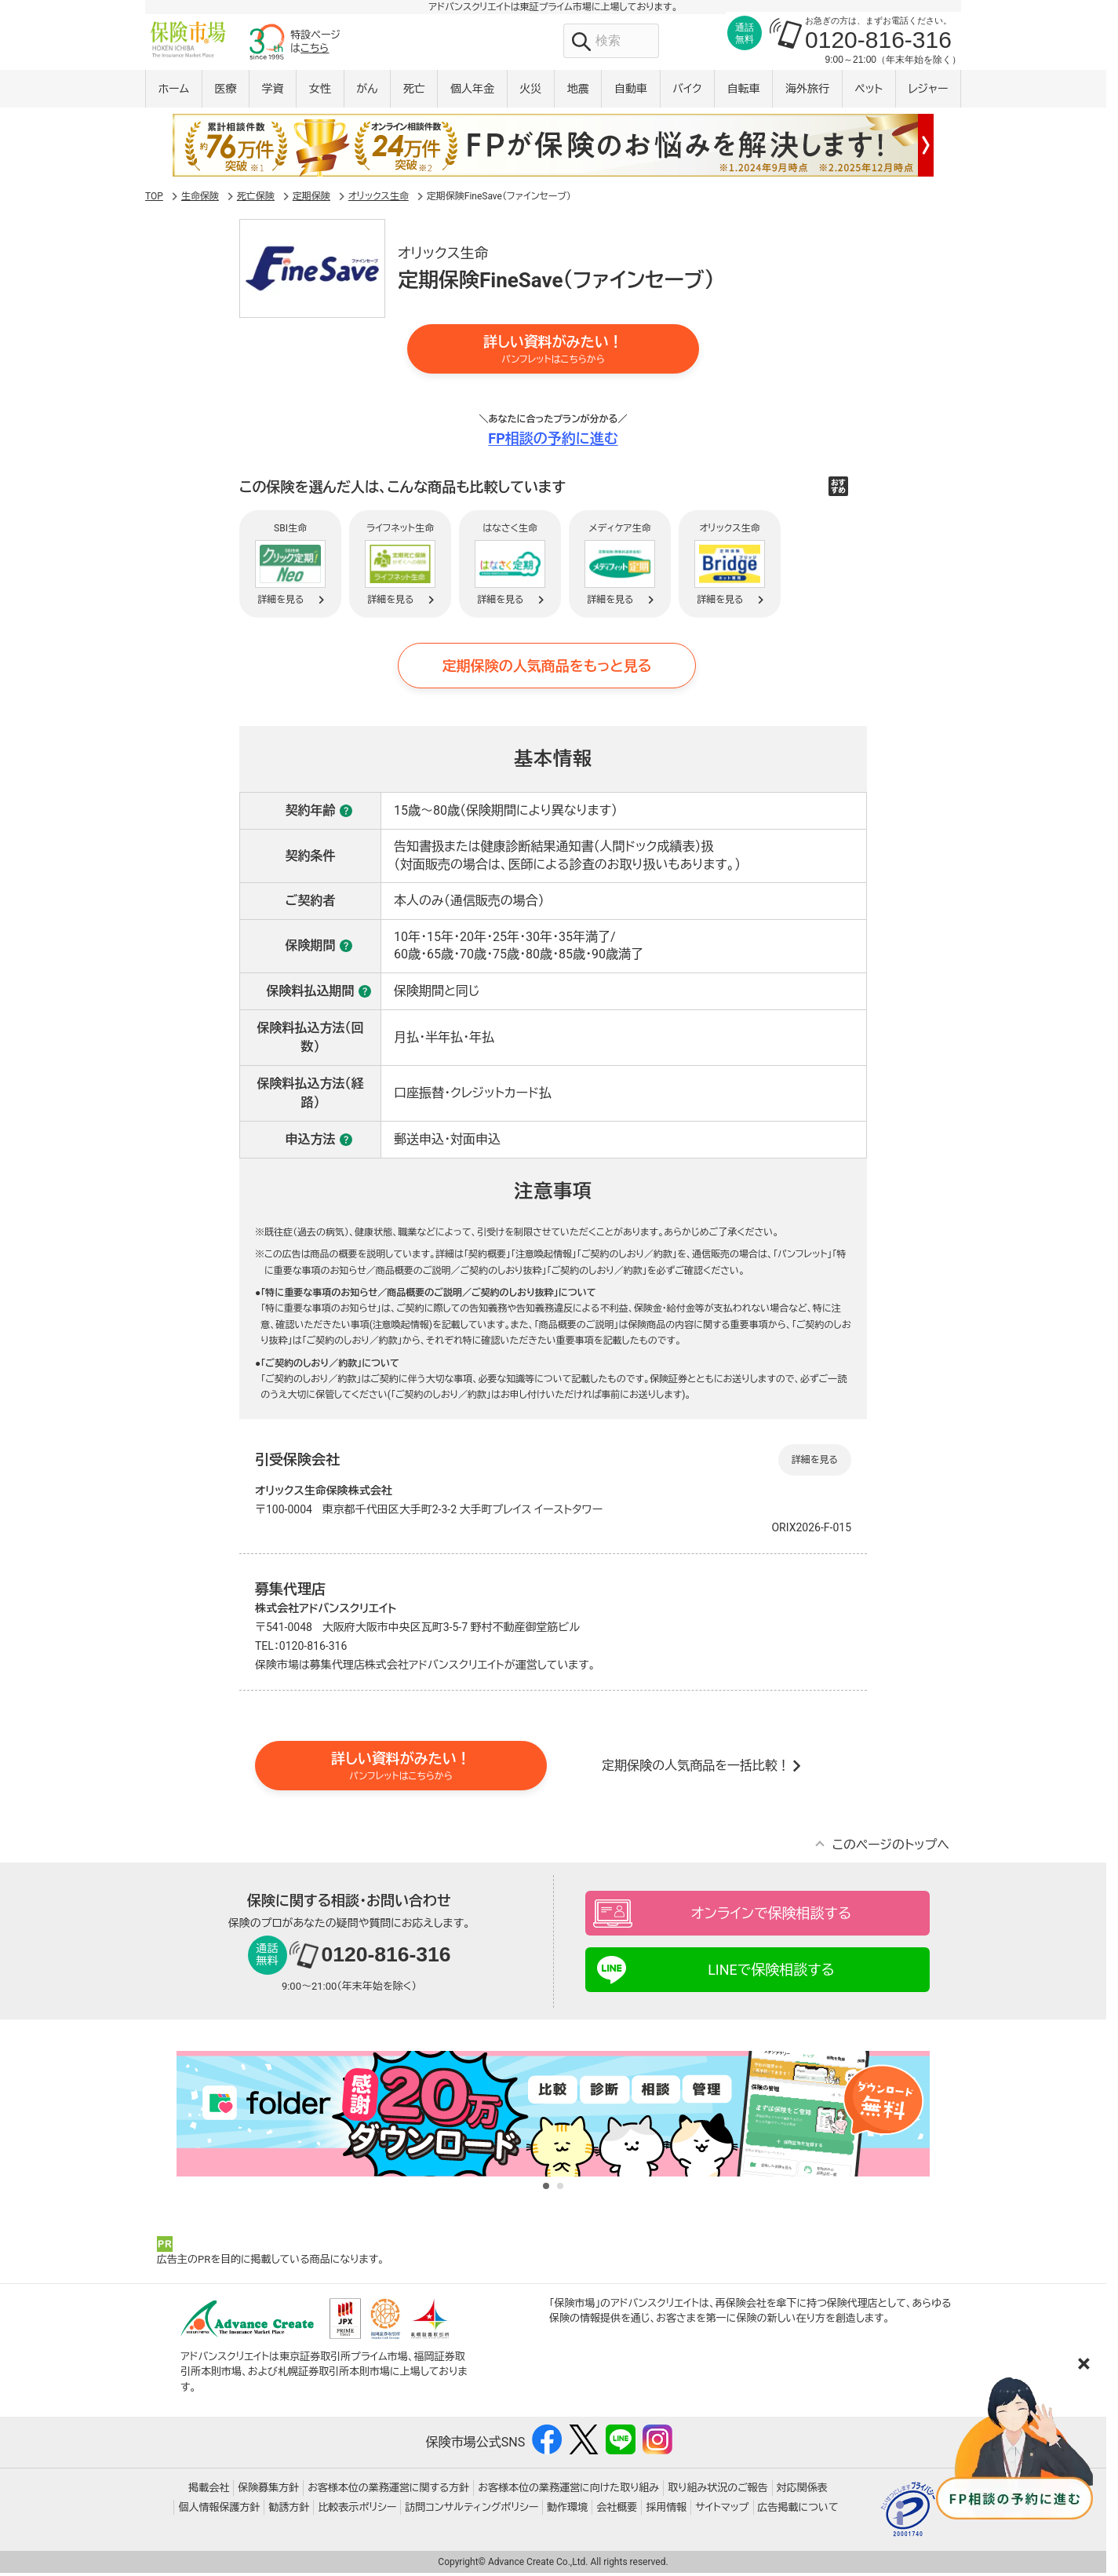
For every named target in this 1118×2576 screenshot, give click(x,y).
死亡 (414, 92)
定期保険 (311, 199)
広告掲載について (798, 2510)
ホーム (173, 92)
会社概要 (616, 2510)
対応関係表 (802, 2491)
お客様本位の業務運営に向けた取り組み (568, 2491)
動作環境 (567, 2510)
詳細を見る (815, 1463)
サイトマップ (721, 2510)
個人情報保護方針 (219, 2510)
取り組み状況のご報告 (718, 2491)
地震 (578, 92)
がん (366, 92)
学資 (273, 92)
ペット (868, 92)
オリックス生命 (378, 199)
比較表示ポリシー (357, 2510)
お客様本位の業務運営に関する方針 (388, 2491)
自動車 (630, 92)
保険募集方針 (268, 2491)
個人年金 (472, 92)
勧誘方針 (288, 2510)
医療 (225, 92)
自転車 (743, 92)
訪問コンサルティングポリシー (471, 2510)
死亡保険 (256, 199)
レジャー (929, 92)
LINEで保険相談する (771, 1973)
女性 (320, 92)
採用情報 (666, 2510)
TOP (154, 199)
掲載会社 (208, 2491)
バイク (686, 92)
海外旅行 (807, 92)
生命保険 (200, 199)
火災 (530, 92)
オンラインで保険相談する (771, 1917)
